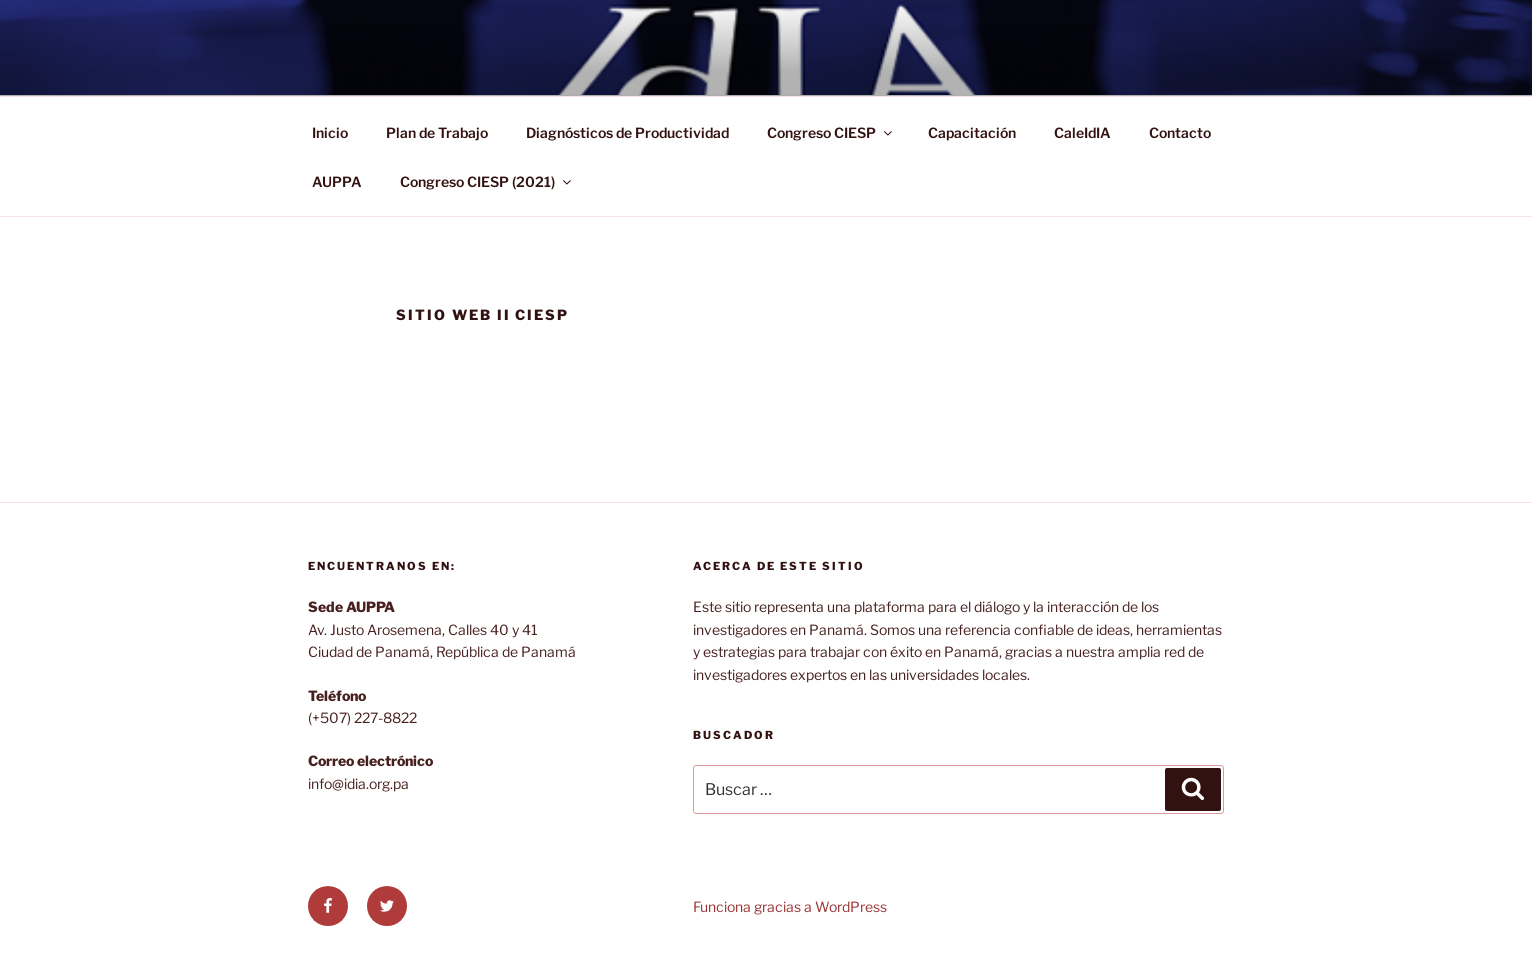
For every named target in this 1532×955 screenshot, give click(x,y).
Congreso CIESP (831, 132)
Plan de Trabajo (437, 132)
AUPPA (337, 181)
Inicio (330, 132)
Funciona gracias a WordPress (790, 906)
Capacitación (972, 132)
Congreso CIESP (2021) (487, 181)
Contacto (1180, 132)
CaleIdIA (1082, 132)
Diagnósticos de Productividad (627, 132)
